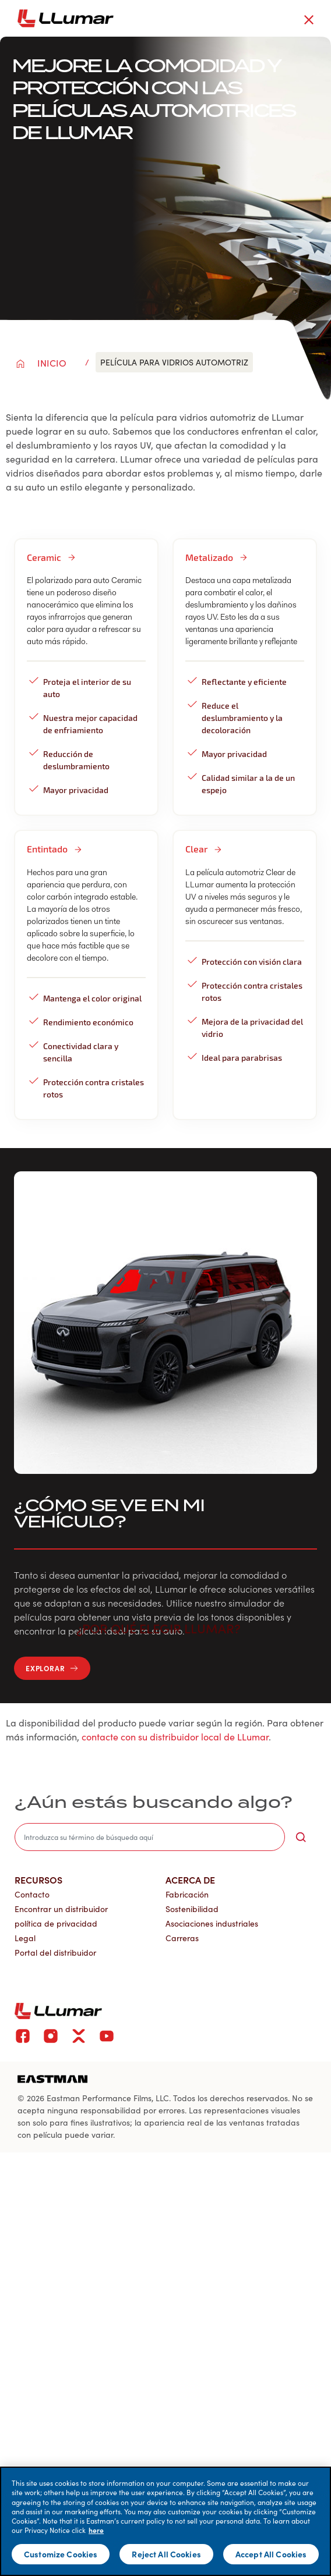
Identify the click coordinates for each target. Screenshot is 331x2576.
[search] (150, 1837)
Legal (25, 1937)
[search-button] (300, 1837)
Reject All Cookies (166, 2554)
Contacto (32, 1894)
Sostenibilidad (192, 1908)
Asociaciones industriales (211, 1923)
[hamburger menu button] (328, 18)
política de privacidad (56, 1923)
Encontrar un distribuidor (61, 1908)
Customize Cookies (60, 2554)
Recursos (38, 1879)
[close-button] (308, 19)
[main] (165, 2521)
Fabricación (187, 1894)
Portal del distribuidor (55, 1952)
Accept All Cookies (271, 2554)
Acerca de (190, 1879)
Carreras (182, 1937)
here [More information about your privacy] (96, 2530)
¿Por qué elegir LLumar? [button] (164, 1628)
